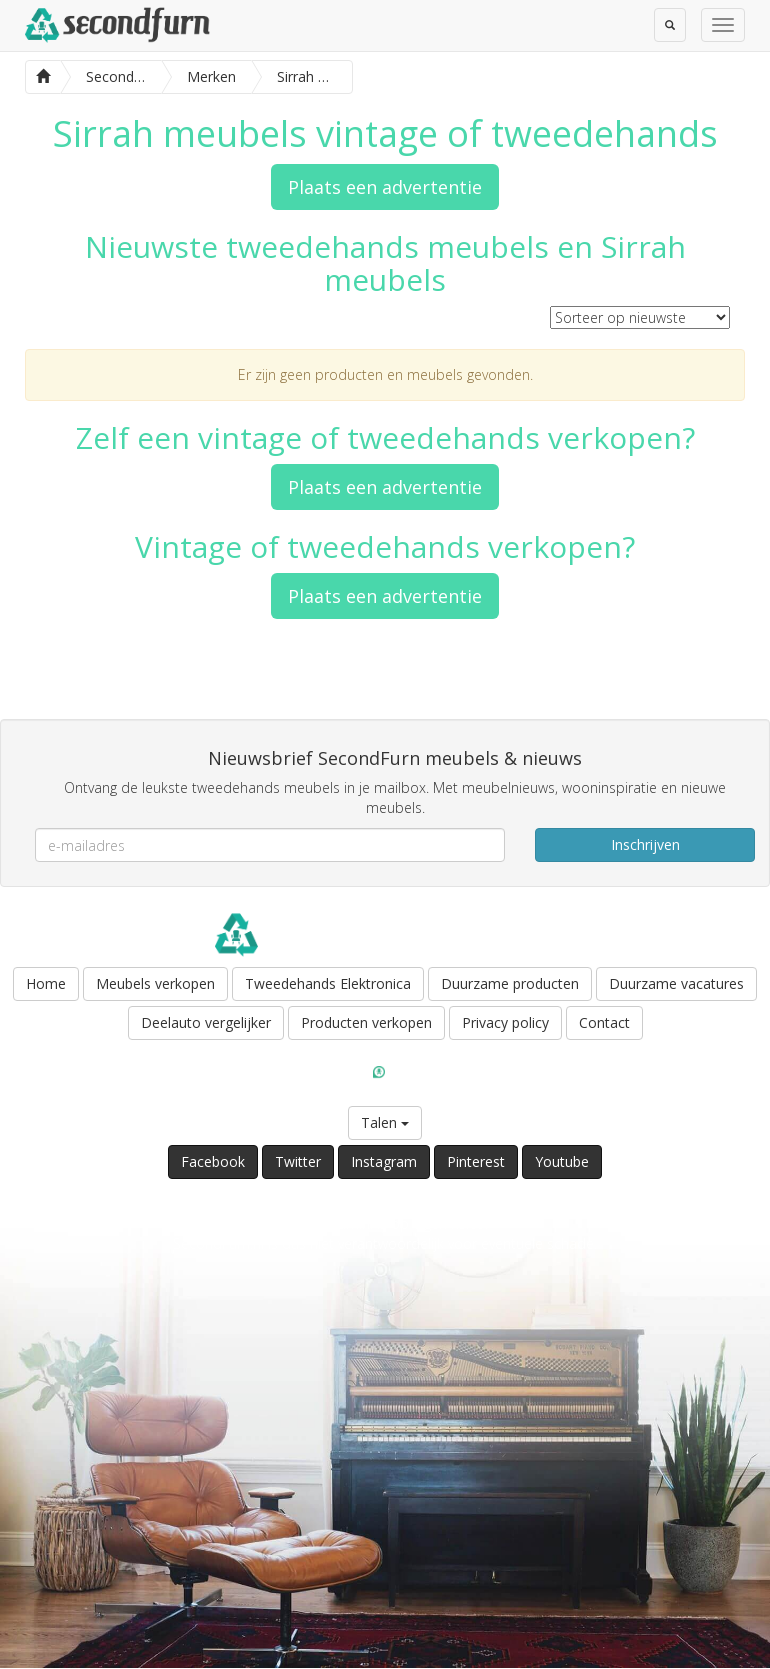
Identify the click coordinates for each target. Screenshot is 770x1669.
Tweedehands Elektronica (328, 983)
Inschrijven (645, 844)
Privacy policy (505, 1022)
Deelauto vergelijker (206, 1022)
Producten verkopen (366, 1022)
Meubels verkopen (155, 983)
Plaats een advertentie (385, 187)
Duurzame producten (510, 983)
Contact (604, 1022)
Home (46, 983)
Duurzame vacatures (676, 983)
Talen (385, 1122)
